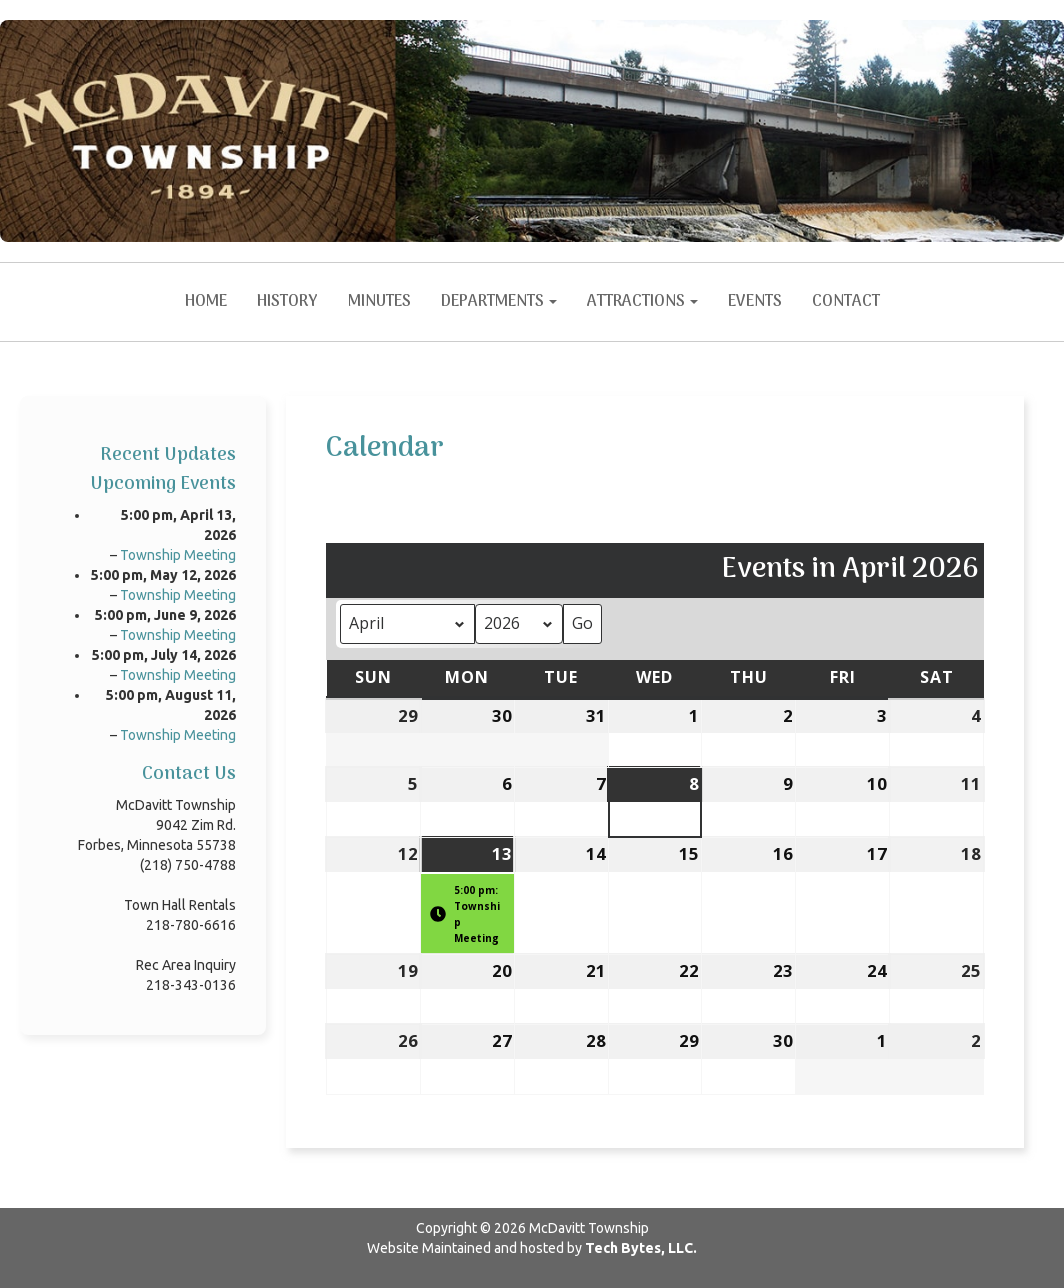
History (287, 302)
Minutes (379, 302)
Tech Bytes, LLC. (641, 1248)
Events (755, 302)
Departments (499, 302)
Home (206, 302)
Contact (846, 302)
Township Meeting (178, 555)
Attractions (642, 302)
